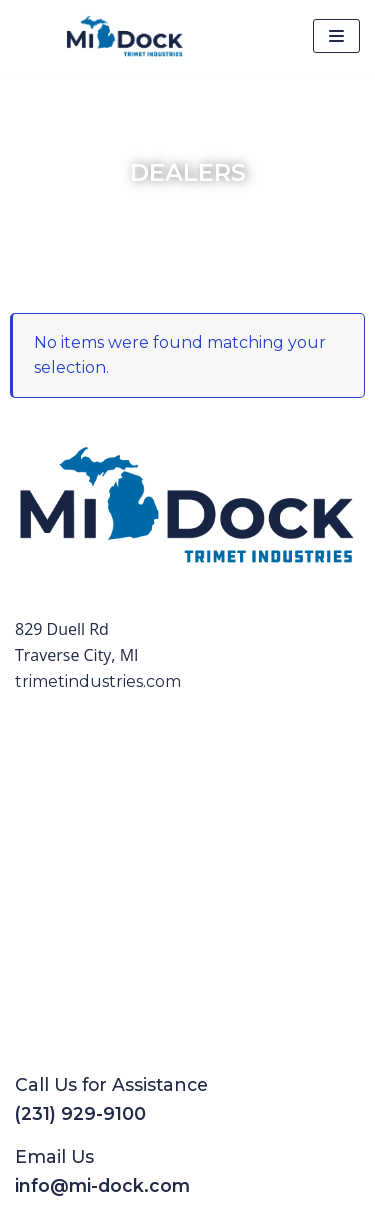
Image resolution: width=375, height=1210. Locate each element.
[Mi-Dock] (125, 36)
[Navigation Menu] (336, 36)
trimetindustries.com (98, 681)
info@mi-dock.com (102, 1185)
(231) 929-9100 (80, 1113)
